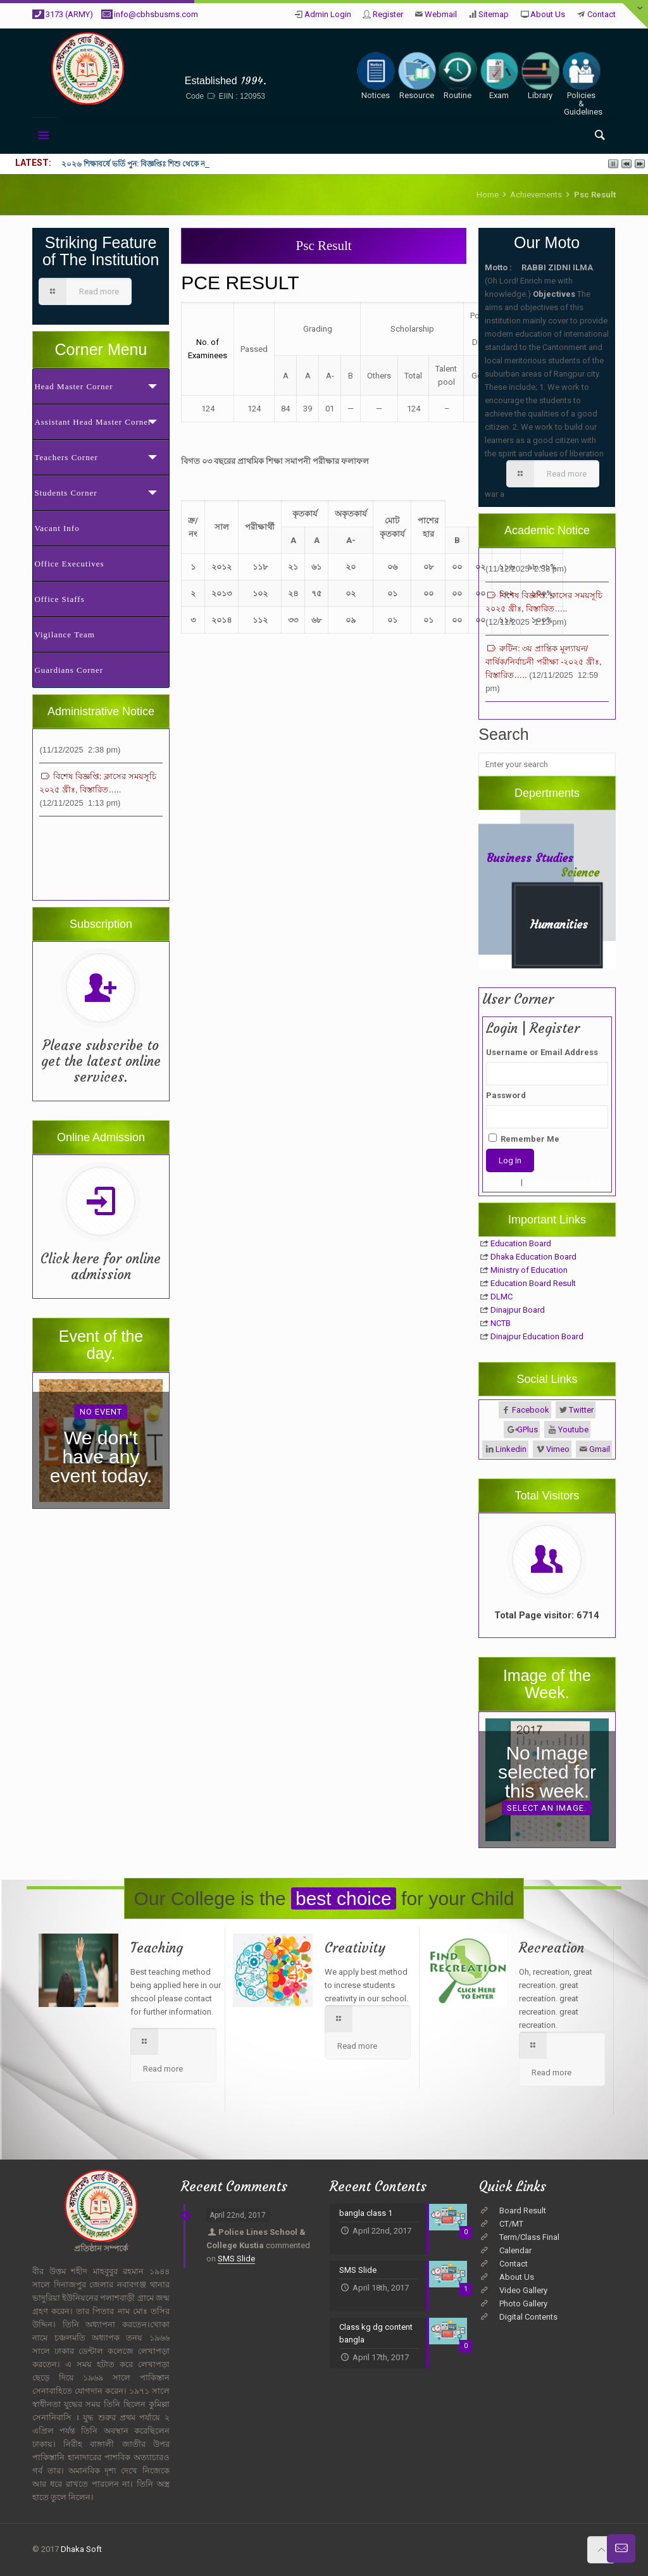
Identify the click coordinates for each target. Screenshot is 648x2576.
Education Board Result (533, 1283)
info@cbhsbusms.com (156, 14)
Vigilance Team (64, 634)
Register (388, 14)
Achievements (536, 194)
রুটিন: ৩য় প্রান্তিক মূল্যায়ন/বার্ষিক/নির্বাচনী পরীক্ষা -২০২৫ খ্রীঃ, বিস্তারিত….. (543, 679)
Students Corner (65, 492)
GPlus (527, 1429)
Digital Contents (528, 2317)
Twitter (581, 1410)
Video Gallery (523, 2290)
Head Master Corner (73, 386)
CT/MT (511, 2224)
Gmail (599, 1449)
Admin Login (327, 14)
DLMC (501, 1296)
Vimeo (558, 1449)
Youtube (573, 1429)
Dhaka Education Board (533, 1256)
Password (506, 1095)
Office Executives (69, 563)
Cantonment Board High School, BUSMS (225, 61)
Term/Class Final (529, 2237)
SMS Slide (236, 2258)
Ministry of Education (529, 1270)
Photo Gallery (523, 2303)
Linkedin (510, 1449)
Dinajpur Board (517, 1310)
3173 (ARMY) (69, 14)
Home (488, 194)
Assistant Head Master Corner (92, 422)
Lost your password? (566, 1182)
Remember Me (524, 1139)
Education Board (520, 1243)
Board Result (522, 2210)
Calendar (515, 2250)
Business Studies (530, 858)
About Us (547, 14)
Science (580, 872)
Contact (601, 14)
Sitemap (493, 14)
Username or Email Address (542, 1052)
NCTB (500, 1323)
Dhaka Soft (81, 2549)
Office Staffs (59, 599)
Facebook (530, 1410)
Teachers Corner (65, 457)
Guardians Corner (68, 670)
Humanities (559, 924)
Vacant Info (56, 528)
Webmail (441, 14)
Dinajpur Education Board (536, 1336)
